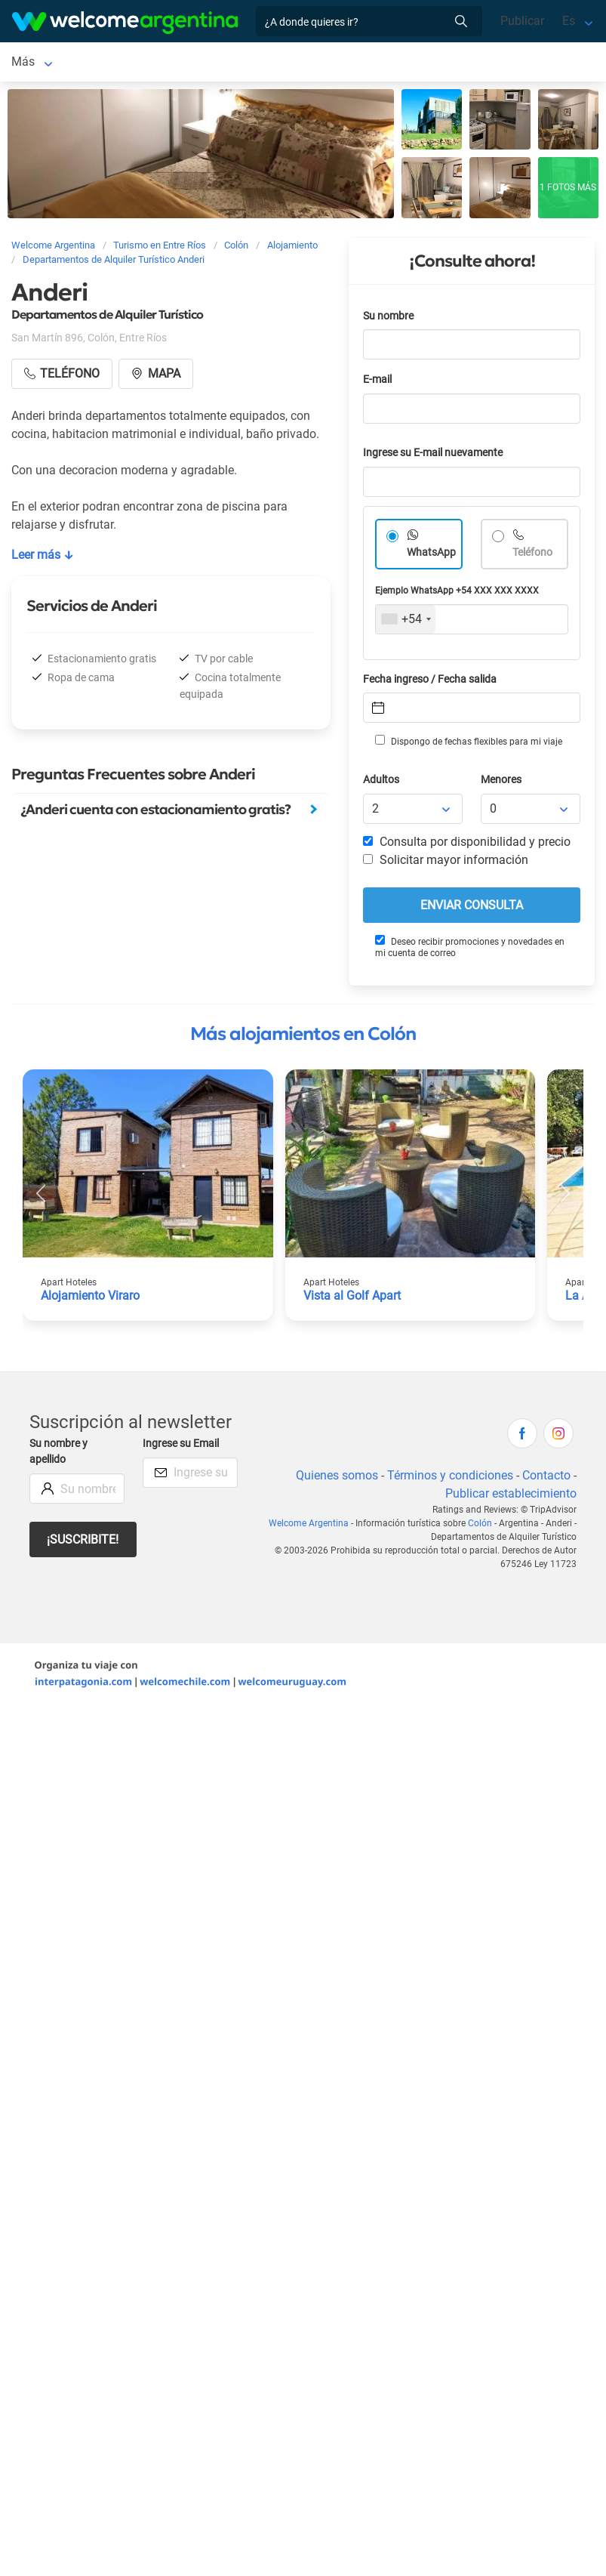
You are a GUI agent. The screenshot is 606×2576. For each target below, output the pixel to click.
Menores (501, 782)
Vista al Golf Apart (352, 1298)
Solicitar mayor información (445, 863)
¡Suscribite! (82, 1542)
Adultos (381, 782)
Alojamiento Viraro (90, 1298)
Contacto (546, 1478)
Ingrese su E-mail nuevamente (433, 455)
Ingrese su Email (181, 1446)
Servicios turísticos (238, 63)
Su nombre (388, 319)
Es (568, 21)
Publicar (522, 21)
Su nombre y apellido (58, 1455)
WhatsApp (431, 555)
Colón (26, 63)
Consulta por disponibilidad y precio (467, 845)
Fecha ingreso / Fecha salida (430, 682)
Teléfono (532, 555)
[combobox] (405, 622)
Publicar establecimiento (511, 1496)
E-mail (377, 382)
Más (318, 63)
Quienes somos (337, 1478)
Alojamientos (104, 63)
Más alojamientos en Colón (303, 1037)
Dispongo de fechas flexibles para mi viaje (468, 744)
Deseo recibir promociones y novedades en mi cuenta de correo (469, 949)
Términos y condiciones (450, 1478)
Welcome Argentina (309, 1526)
